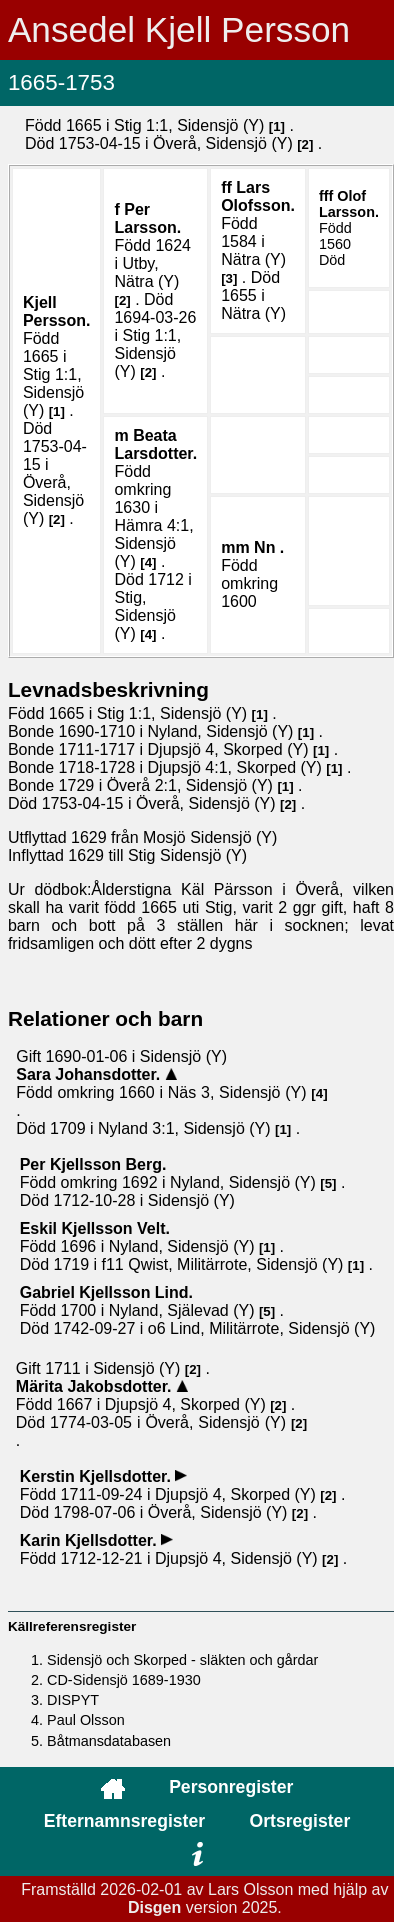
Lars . (258, 196)
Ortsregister (300, 1821)
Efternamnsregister (124, 1821)
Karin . (90, 1540)
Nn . (269, 547)
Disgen (154, 1907)
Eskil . (95, 1228)
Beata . (155, 444)
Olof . (349, 204)
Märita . (96, 1386)
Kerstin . (98, 1476)
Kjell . (57, 311)
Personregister (231, 1787)
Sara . (90, 1074)
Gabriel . (106, 1292)
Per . (147, 218)
